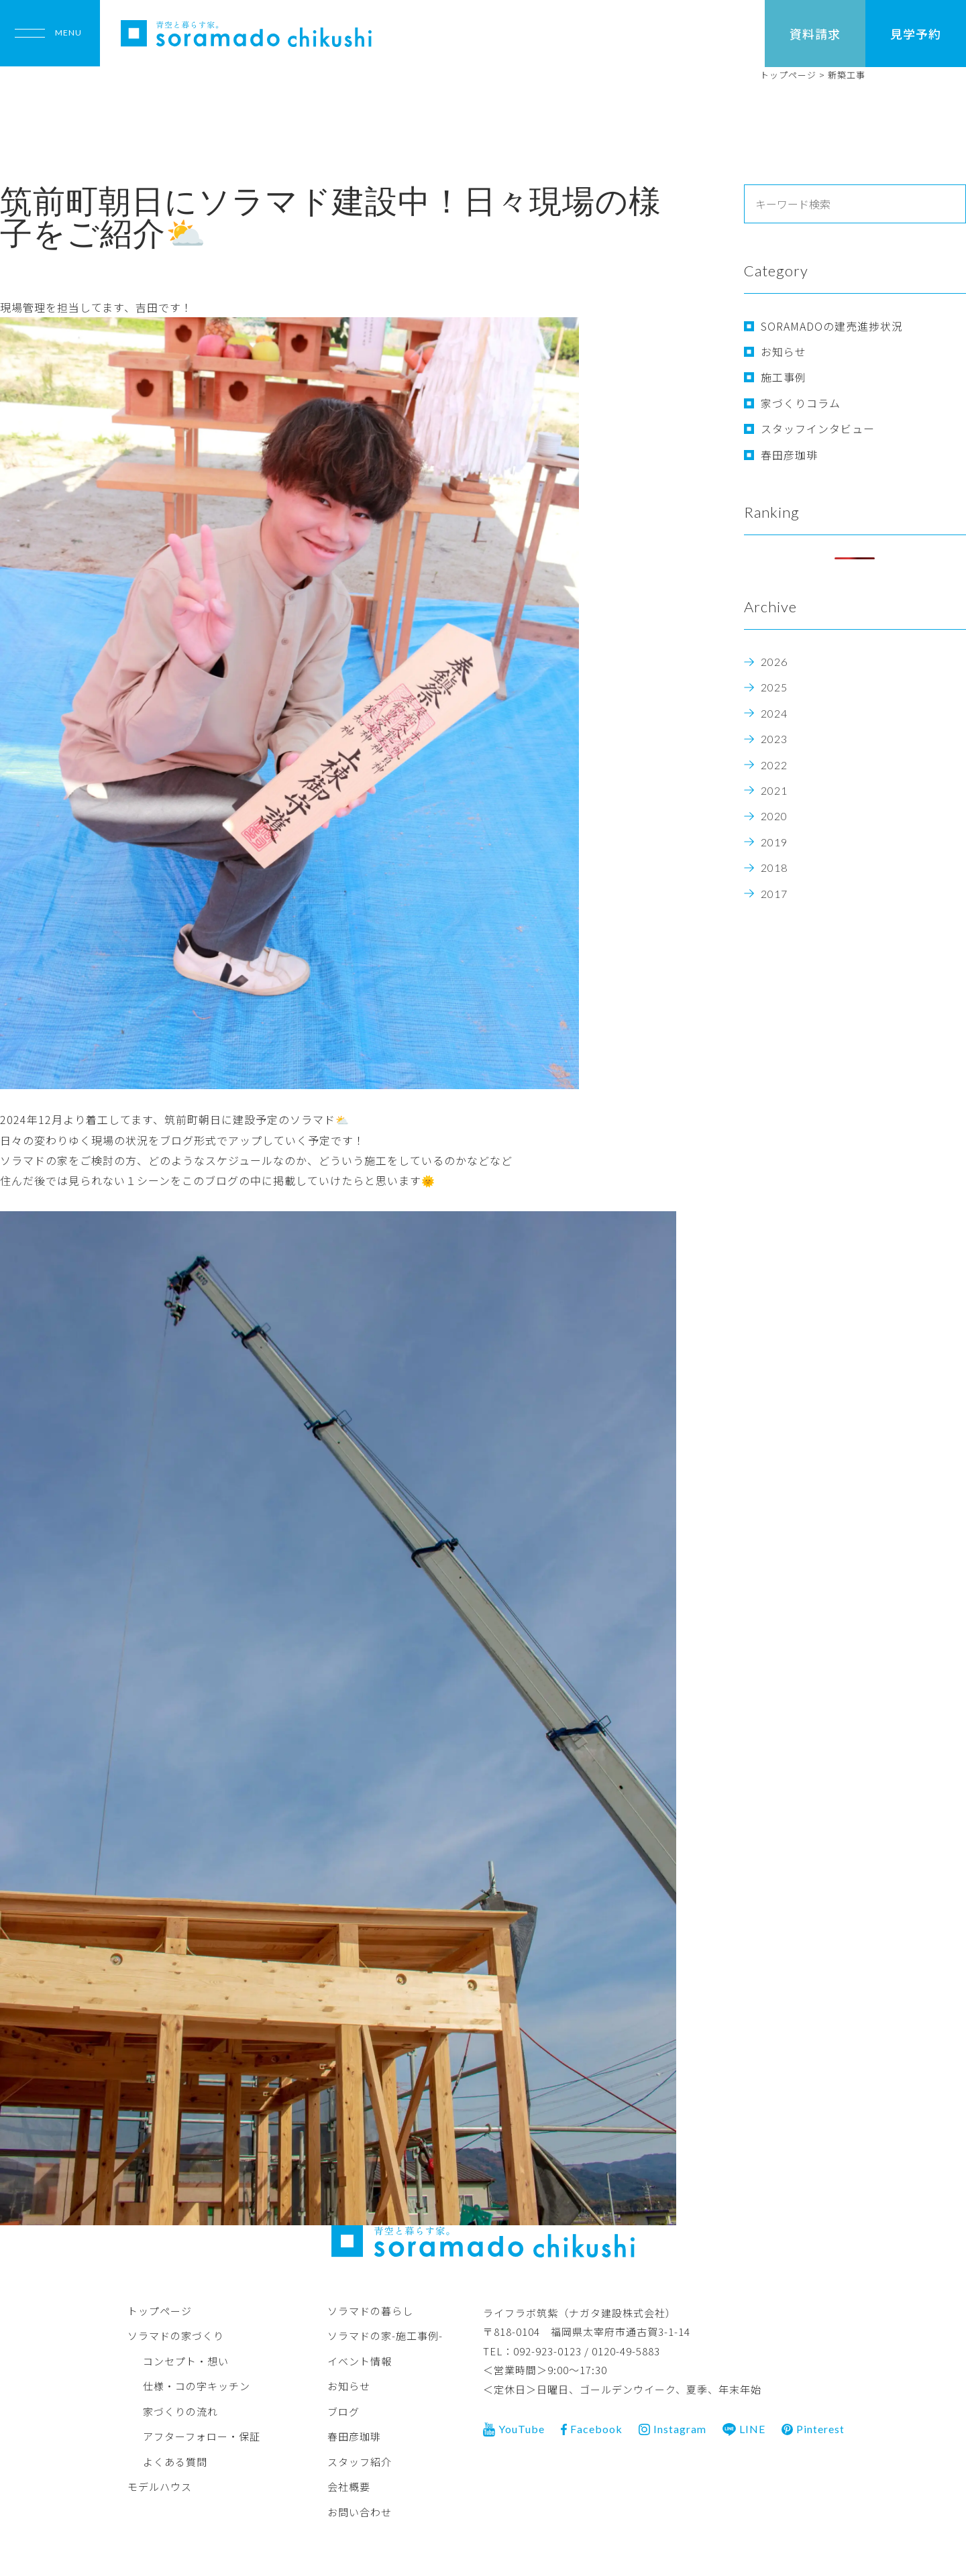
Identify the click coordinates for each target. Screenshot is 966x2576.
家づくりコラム (801, 403)
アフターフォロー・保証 (201, 2436)
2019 (774, 842)
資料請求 (815, 33)
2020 (774, 815)
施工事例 (783, 377)
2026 (774, 661)
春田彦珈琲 (789, 455)
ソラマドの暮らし (370, 2310)
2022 (774, 765)
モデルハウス (159, 2486)
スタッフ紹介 (359, 2461)
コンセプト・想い (186, 2360)
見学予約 (915, 33)
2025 (774, 687)
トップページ (159, 2310)
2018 (774, 867)
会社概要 (348, 2486)
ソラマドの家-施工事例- (385, 2336)
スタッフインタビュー (818, 429)
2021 (774, 790)
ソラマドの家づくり (175, 2336)
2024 (774, 713)
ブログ (343, 2411)
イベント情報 (359, 2360)
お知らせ (783, 351)
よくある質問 (175, 2461)
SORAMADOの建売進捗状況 (832, 326)
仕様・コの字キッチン (196, 2386)
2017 (774, 893)
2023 (774, 738)
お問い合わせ (359, 2511)
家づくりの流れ (180, 2411)
